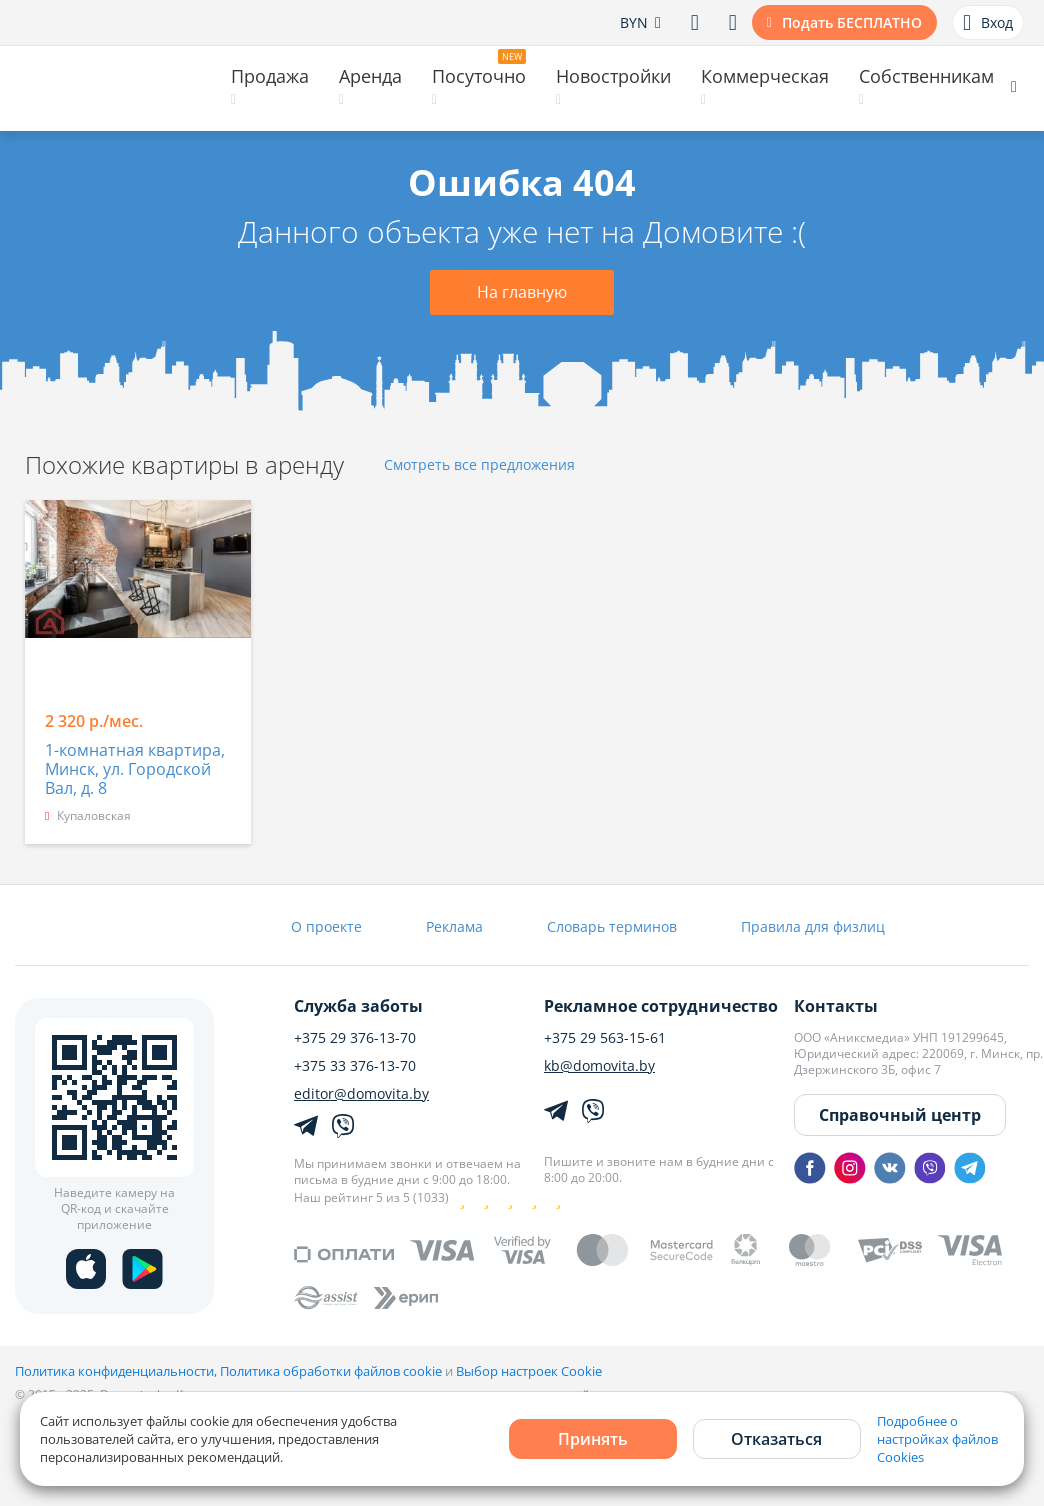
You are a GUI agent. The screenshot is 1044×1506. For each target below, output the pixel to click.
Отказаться (776, 1439)
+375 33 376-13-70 (355, 1066)
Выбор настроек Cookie (529, 1371)
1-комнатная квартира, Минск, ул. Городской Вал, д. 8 (135, 770)
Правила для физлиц (813, 926)
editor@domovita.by (361, 1094)
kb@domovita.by (599, 1066)
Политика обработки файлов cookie (331, 1371)
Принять (593, 1439)
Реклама (454, 926)
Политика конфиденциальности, (117, 1371)
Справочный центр (900, 1115)
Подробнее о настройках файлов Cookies (937, 1439)
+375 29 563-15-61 (605, 1038)
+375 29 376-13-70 (355, 1038)
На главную (522, 292)
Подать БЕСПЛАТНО (852, 22)
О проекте (326, 926)
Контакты (836, 1006)
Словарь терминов (612, 926)
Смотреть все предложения (479, 465)
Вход (988, 23)
